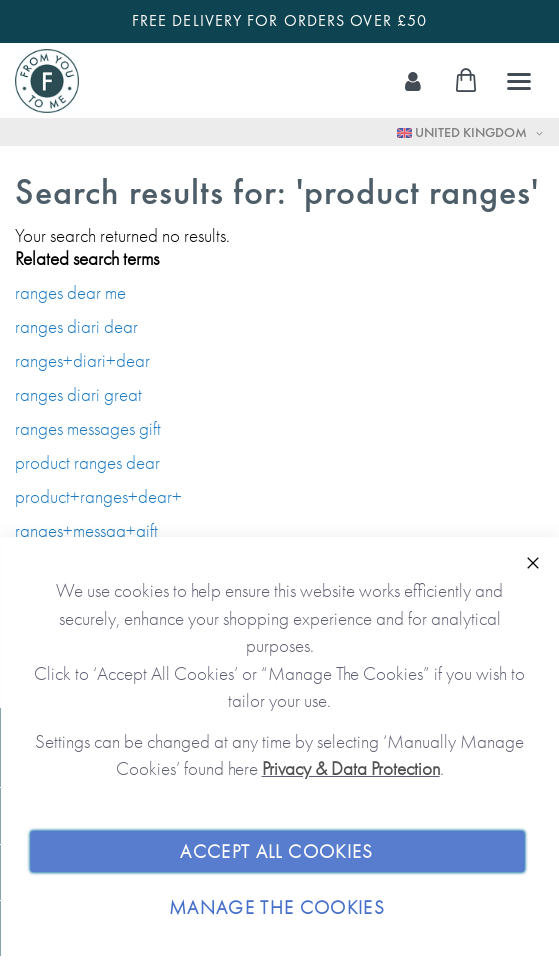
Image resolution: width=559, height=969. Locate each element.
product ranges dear (87, 462)
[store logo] (47, 81)
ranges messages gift (88, 428)
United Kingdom (463, 132)
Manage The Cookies (277, 907)
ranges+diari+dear (82, 360)
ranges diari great (78, 394)
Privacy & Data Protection (351, 768)
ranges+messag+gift (86, 530)
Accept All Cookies (276, 851)
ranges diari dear (76, 326)
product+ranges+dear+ (98, 496)
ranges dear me (70, 292)
